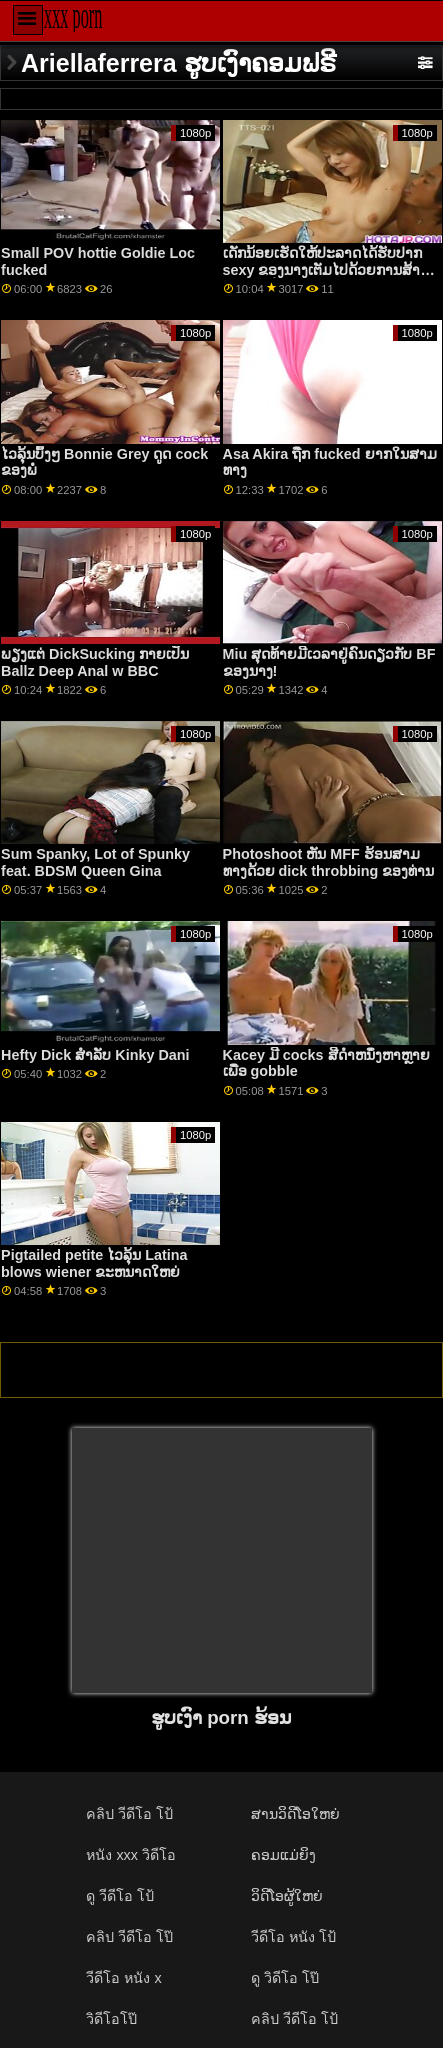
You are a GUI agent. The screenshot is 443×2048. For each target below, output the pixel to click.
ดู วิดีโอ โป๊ (285, 1978)
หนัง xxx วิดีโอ (131, 1855)
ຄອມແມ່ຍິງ (283, 1855)
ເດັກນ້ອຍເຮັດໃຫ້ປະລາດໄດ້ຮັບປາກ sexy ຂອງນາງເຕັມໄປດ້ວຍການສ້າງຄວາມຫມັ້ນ (325, 269)
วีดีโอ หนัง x (123, 1978)
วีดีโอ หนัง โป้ (293, 1937)
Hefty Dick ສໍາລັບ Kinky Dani (95, 1055)
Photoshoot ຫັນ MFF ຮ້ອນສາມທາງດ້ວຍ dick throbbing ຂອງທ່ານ (329, 862)
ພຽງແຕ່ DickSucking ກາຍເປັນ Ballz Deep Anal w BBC (95, 662)
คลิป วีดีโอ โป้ (129, 1814)
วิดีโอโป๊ (111, 2019)
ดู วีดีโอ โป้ (120, 1896)
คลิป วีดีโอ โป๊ (129, 1937)
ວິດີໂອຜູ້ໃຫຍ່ (287, 1896)
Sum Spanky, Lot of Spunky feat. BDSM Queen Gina (95, 862)
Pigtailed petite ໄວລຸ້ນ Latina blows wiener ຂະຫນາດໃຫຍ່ (94, 1263)
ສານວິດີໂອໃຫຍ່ (295, 1814)
